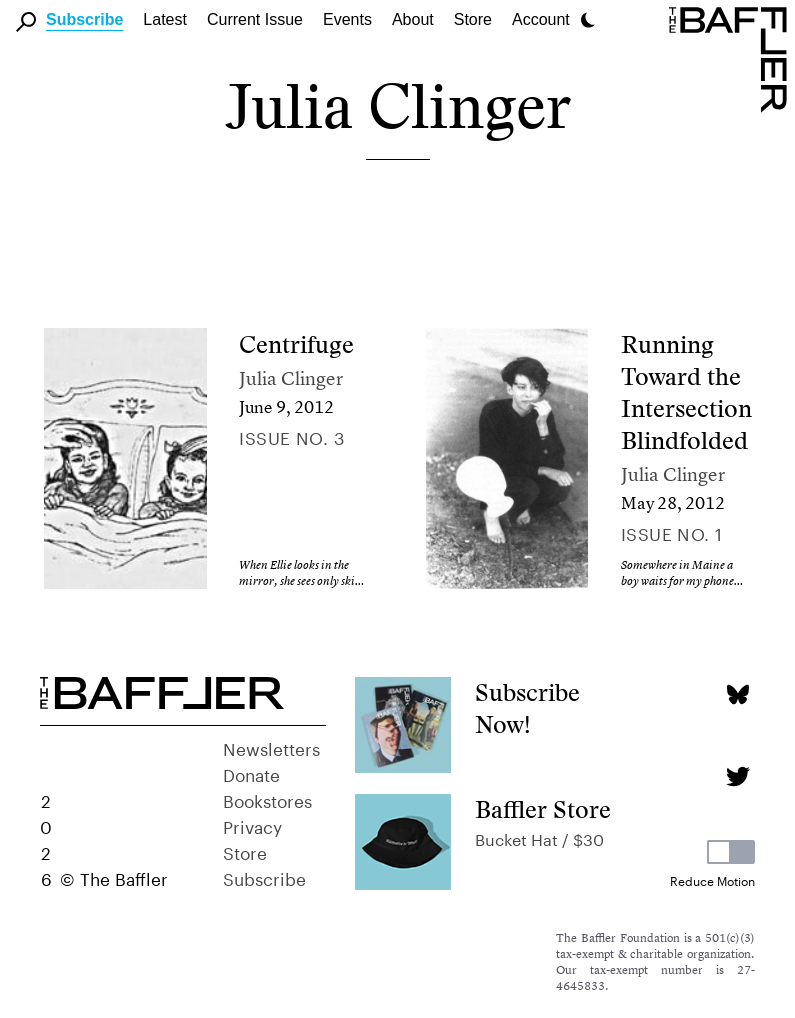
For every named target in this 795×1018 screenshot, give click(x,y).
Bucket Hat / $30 (539, 837)
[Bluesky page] (737, 694)
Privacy (252, 825)
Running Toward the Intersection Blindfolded (686, 392)
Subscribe (84, 19)
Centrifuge (296, 344)
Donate (251, 773)
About (413, 19)
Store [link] (473, 19)
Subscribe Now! (527, 708)
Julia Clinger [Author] (291, 378)
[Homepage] (732, 58)
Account (541, 19)
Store (245, 851)
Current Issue (255, 19)
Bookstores (267, 799)
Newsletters (271, 747)
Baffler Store (543, 809)
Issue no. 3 (291, 436)
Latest (165, 19)
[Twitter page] (737, 776)
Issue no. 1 (672, 532)
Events (347, 19)
